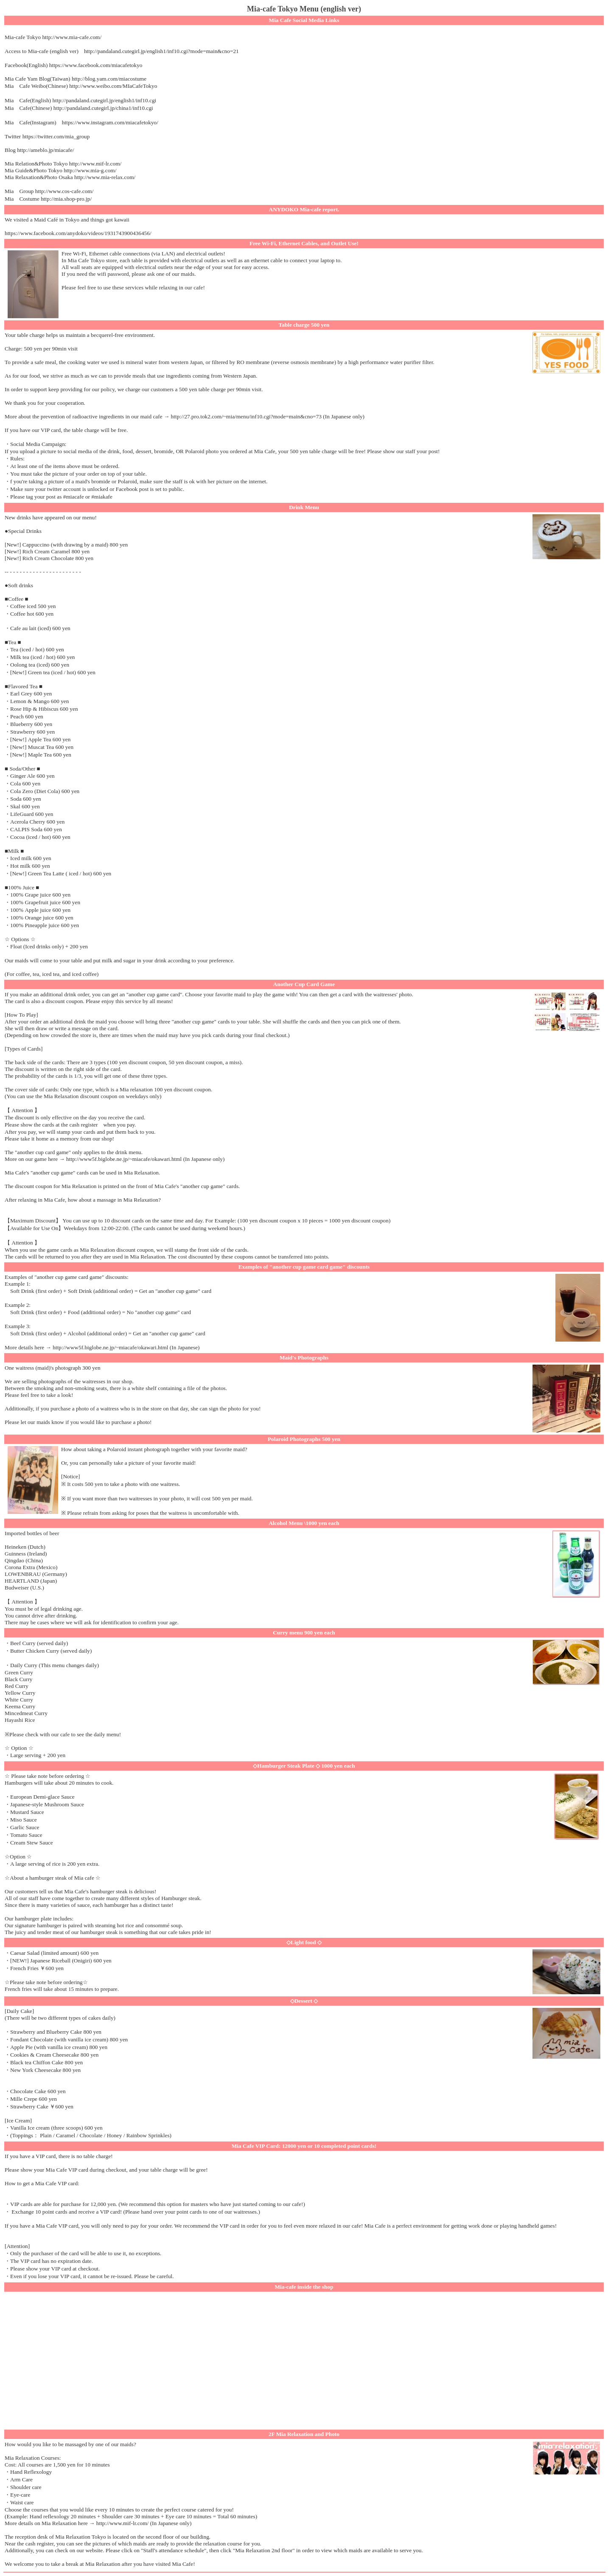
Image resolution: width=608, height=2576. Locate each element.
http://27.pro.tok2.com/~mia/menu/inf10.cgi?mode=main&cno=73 (246, 416)
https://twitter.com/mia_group (56, 136)
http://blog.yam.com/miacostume (109, 79)
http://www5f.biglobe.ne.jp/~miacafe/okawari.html (124, 1159)
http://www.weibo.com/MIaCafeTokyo (113, 86)
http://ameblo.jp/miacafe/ (45, 150)
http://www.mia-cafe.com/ (71, 37)
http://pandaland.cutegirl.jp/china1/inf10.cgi (103, 108)
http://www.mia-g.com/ (90, 170)
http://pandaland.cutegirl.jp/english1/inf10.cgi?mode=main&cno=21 (161, 51)
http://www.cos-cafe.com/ (64, 191)
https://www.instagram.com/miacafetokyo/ (110, 122)
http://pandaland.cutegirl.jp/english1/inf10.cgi (105, 100)
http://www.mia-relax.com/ (104, 177)
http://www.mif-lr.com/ (95, 163)
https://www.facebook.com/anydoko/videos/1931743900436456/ (78, 233)
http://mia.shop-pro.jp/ (66, 199)
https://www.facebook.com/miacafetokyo (96, 65)
